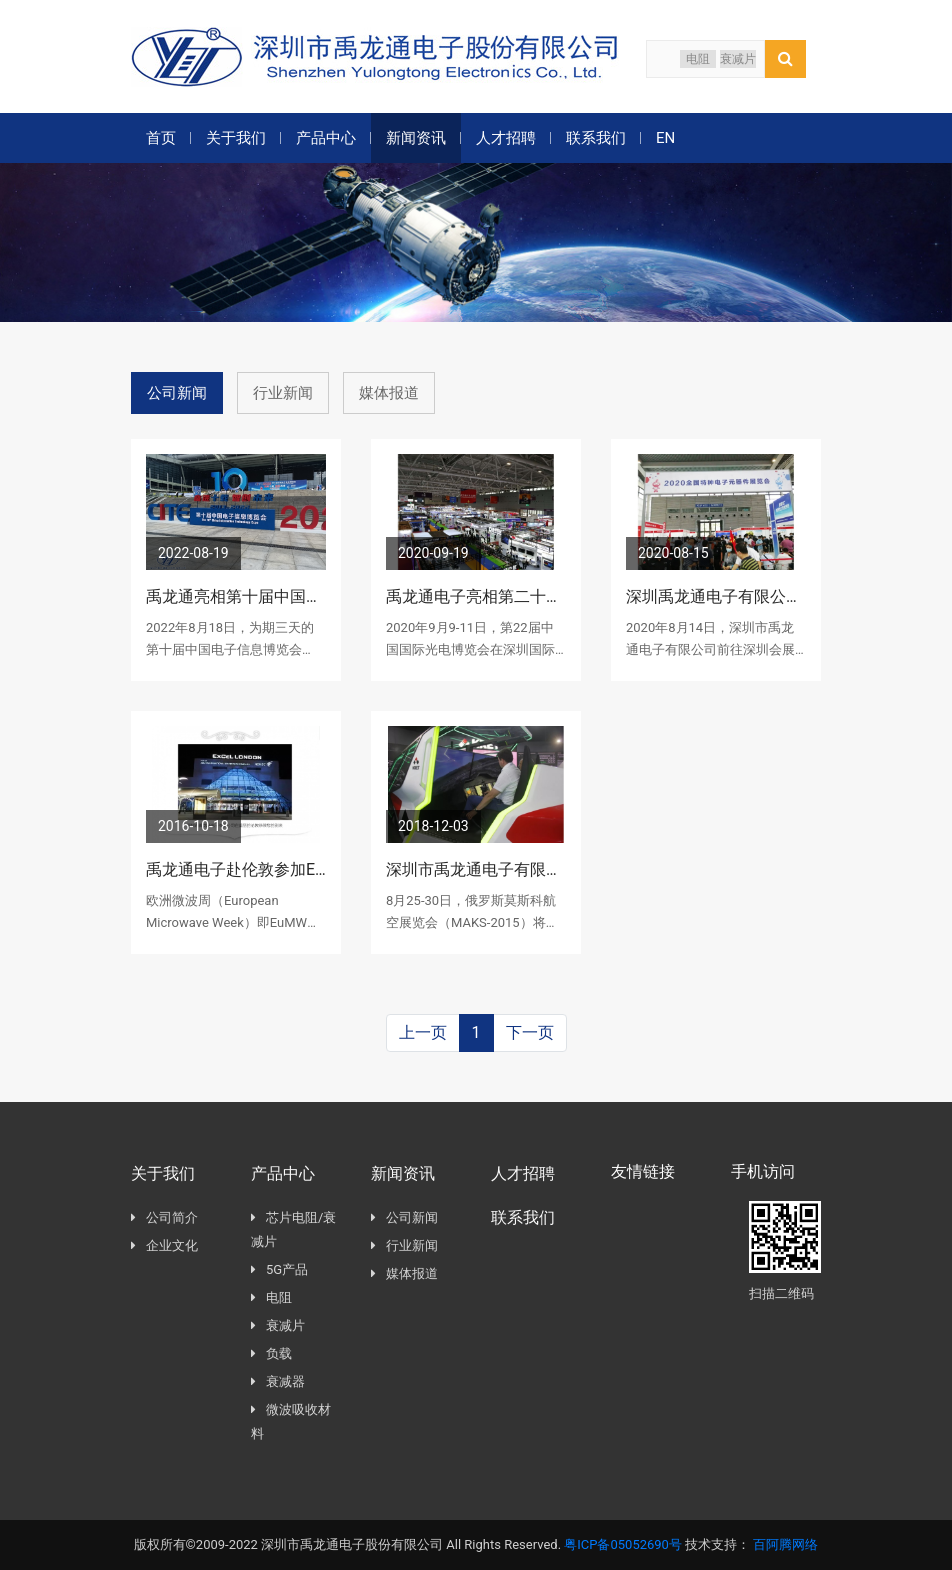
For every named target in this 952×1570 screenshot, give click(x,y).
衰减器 (278, 1382)
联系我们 (596, 138)
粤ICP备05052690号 (623, 1544)
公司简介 (164, 1218)
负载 (271, 1354)
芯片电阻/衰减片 (293, 1230)
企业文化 (164, 1246)
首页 (161, 138)
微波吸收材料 (291, 1422)
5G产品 (279, 1270)
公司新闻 (177, 393)
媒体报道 (389, 393)
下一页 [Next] (530, 1032)
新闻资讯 (416, 138)
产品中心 (326, 138)
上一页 (423, 1032)
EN (665, 138)
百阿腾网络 (785, 1544)
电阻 (698, 59)
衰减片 (738, 59)
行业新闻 (283, 393)
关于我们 (236, 138)
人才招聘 (506, 138)
